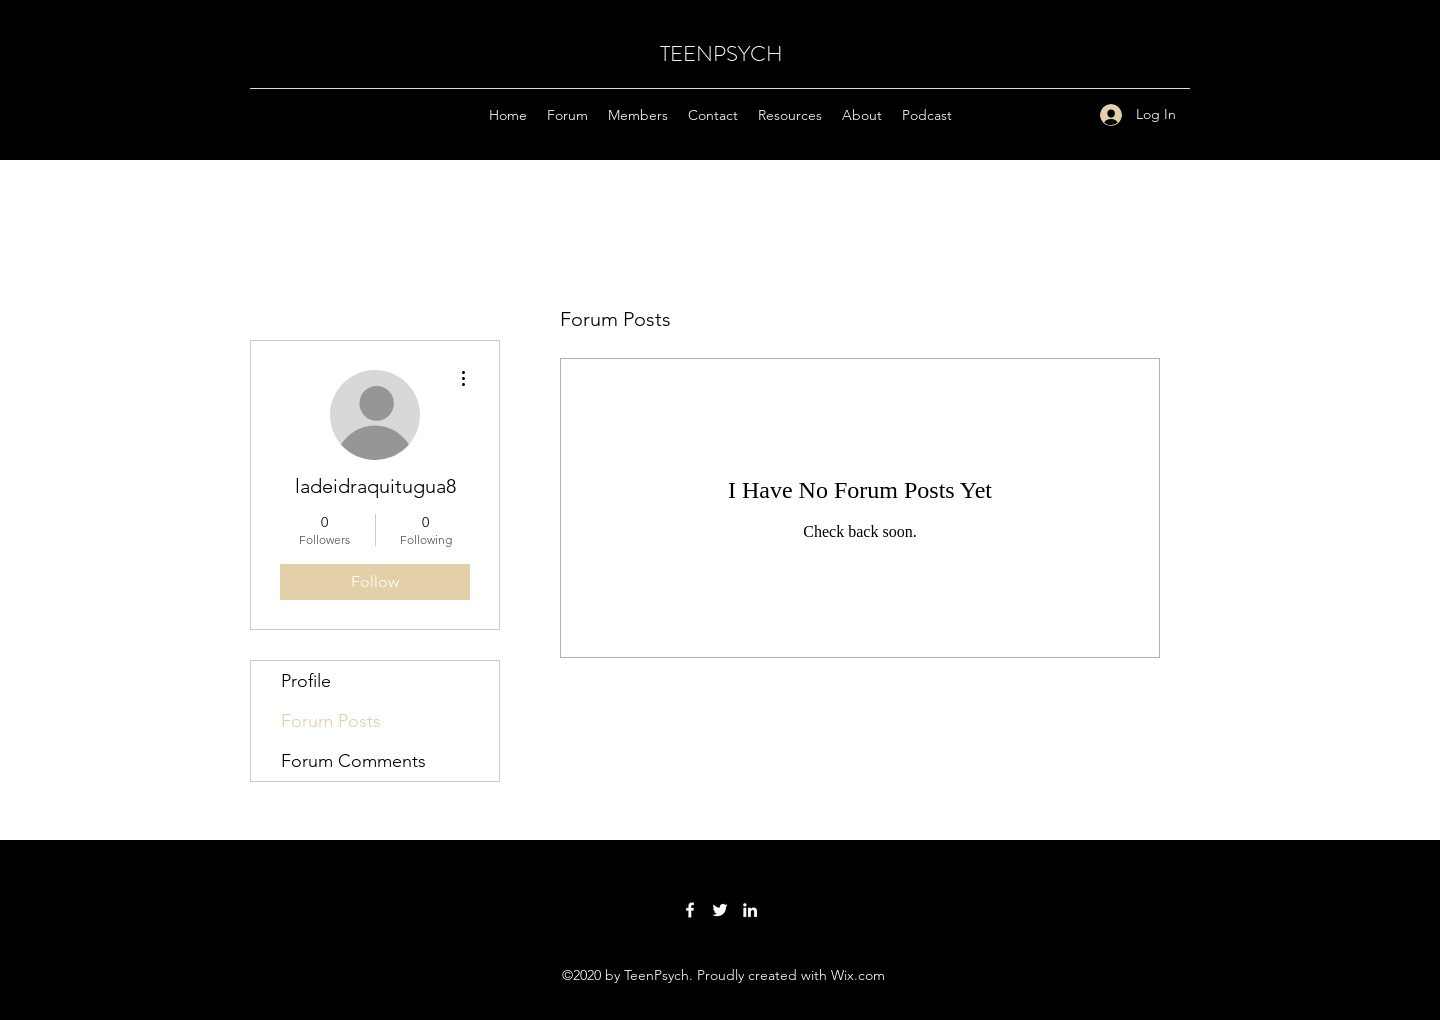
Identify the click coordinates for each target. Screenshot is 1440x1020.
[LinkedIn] (750, 910)
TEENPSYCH (721, 53)
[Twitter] (720, 910)
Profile (306, 681)
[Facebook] (690, 910)
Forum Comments (353, 761)
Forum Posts (331, 721)
